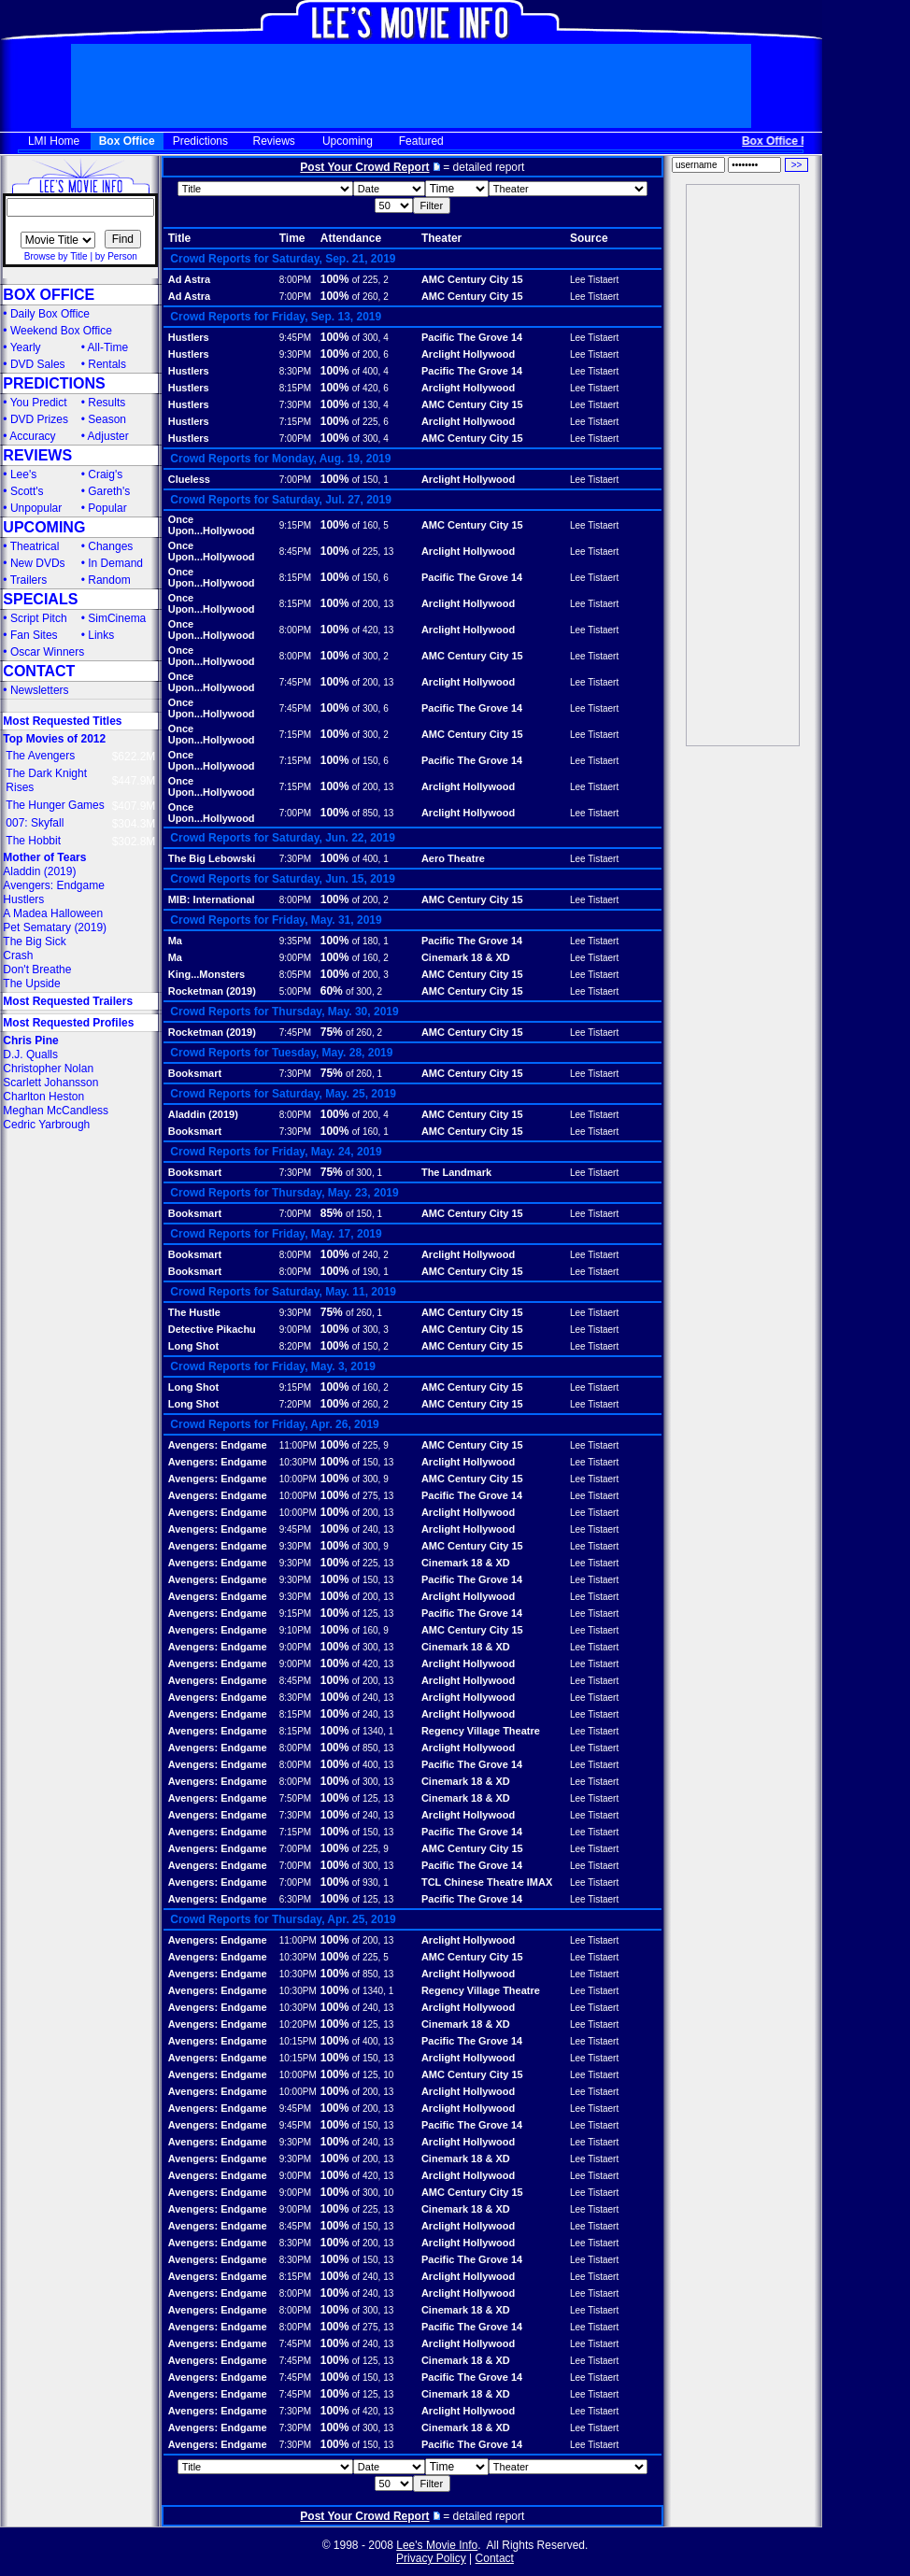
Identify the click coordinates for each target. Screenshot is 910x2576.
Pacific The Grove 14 (471, 337)
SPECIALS (40, 599)
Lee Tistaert (594, 280)
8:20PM (295, 1346)
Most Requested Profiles (68, 1022)
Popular (107, 508)
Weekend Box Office (61, 330)
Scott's (27, 491)
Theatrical (35, 546)
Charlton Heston (43, 1096)
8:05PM (295, 975)
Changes (110, 546)
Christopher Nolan (48, 1068)
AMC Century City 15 (472, 279)
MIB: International (211, 899)
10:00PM (298, 1479)
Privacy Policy (431, 2558)
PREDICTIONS (54, 383)
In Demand (115, 563)
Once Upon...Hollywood (211, 525)
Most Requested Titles (62, 721)
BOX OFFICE (48, 295)
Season (107, 419)
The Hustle (194, 1312)
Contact (495, 2558)
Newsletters (39, 690)
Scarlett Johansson (50, 1082)
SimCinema (117, 618)
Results (106, 402)
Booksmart (194, 1073)
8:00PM (295, 280)
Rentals (107, 364)
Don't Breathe (37, 969)
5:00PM (295, 991)
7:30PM (295, 405)
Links (101, 635)
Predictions (200, 141)
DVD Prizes (39, 419)
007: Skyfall (35, 822)
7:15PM (295, 422)
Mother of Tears (44, 857)
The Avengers (40, 755)
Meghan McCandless (55, 1110)
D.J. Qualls (30, 1054)
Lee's (23, 474)
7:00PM (295, 296)
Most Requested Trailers (68, 1001)
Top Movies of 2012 (54, 738)
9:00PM (295, 958)
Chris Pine (30, 1040)
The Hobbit (33, 840)
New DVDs (37, 563)
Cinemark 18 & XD (465, 957)
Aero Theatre (453, 858)
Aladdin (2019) (39, 871)
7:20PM (295, 1404)
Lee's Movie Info (436, 2545)
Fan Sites (34, 635)
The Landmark (456, 1172)
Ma (175, 940)
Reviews (274, 141)
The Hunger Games (55, 805)
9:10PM (295, 1630)
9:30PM (295, 354)
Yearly (25, 347)
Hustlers (23, 899)
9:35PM (295, 941)
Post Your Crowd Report (364, 167)
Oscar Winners (47, 651)
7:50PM (295, 1798)
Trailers (29, 580)
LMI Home (53, 141)
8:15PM (295, 388)
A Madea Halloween (53, 913)
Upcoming (347, 141)
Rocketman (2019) (212, 991)
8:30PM (295, 371)
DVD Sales (37, 364)
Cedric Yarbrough (46, 1124)
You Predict (38, 402)
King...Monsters (207, 974)
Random (109, 580)
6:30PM (295, 1899)
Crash (18, 955)
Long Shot (193, 1346)
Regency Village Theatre (480, 1730)
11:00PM (298, 1445)
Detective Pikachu (212, 1329)
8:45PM (295, 551)
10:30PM (298, 1462)
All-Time (108, 347)
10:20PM (298, 2024)
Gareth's (109, 491)
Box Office (127, 141)
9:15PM (295, 525)
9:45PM (295, 338)
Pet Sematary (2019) (55, 927)
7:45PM (295, 682)
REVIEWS (37, 455)
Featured (421, 141)
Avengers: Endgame (54, 885)
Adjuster (108, 436)
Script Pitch (38, 618)
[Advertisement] (743, 465)
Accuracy (32, 436)
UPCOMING (44, 527)
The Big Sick (34, 941)
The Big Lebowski (212, 858)
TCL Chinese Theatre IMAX (486, 1882)
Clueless (189, 479)
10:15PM (298, 2041)
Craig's (105, 474)
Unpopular (36, 508)
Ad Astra (189, 279)
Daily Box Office (50, 313)
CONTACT (39, 671)
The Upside (31, 983)
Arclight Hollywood (468, 354)
